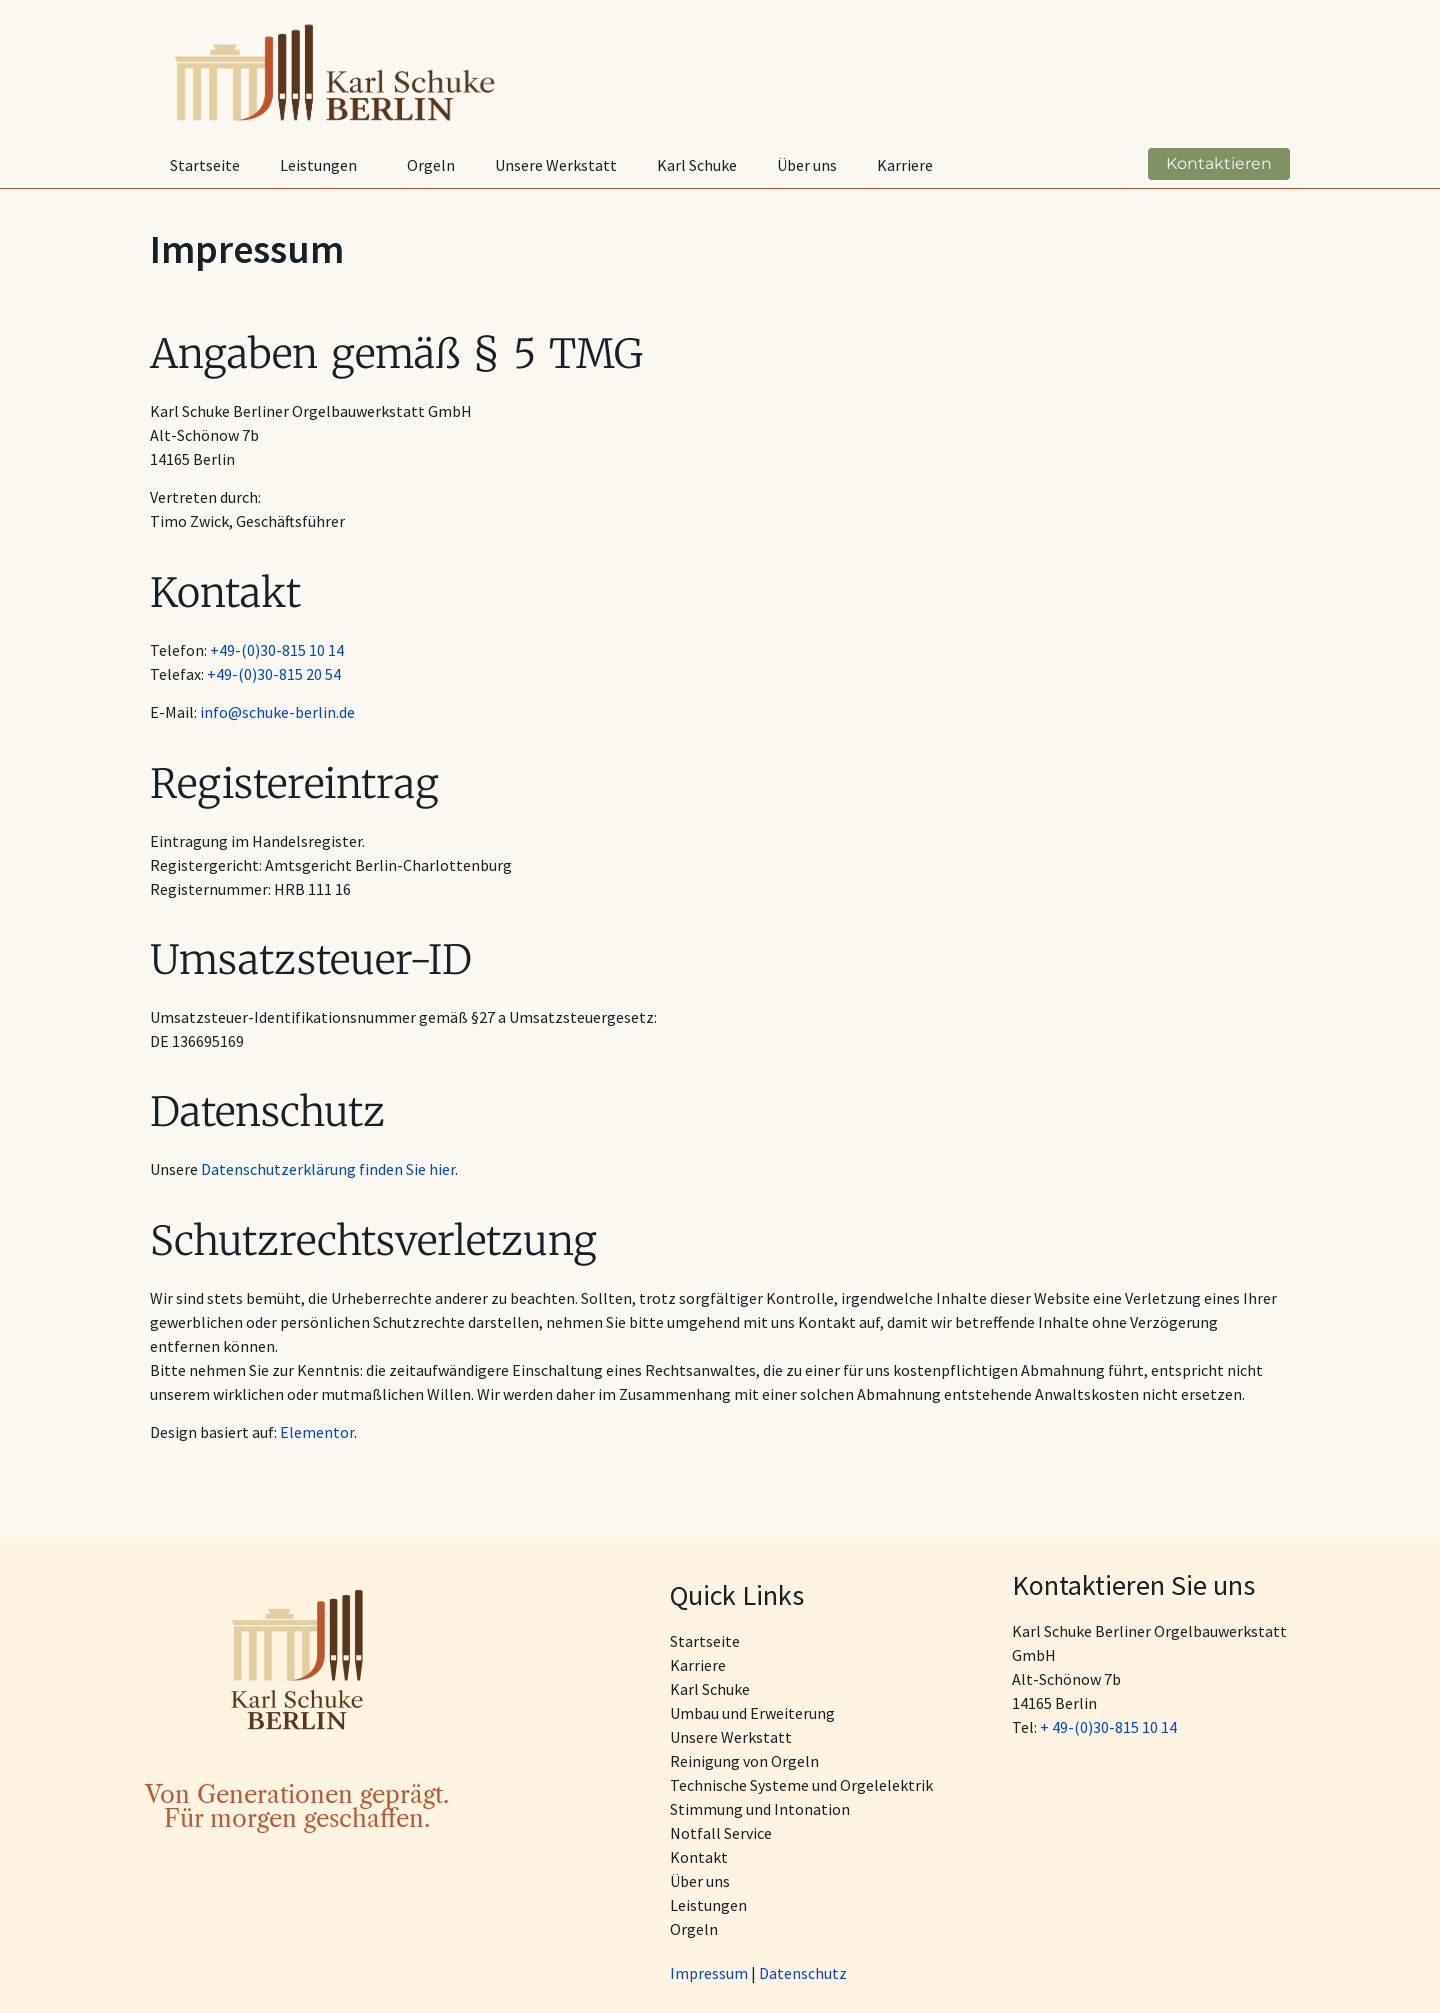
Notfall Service (721, 1833)
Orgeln (431, 165)
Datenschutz (803, 1973)
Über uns (807, 165)
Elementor (317, 1432)
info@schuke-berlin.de (277, 712)
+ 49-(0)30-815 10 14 (1108, 1727)
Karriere (905, 165)
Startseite (205, 165)
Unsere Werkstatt (556, 165)
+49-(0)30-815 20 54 (274, 674)
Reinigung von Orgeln (744, 1761)
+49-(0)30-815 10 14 (277, 650)
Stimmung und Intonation (760, 1809)
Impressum (709, 1973)
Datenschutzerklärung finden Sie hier (328, 1169)
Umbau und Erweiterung (752, 1713)
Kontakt (699, 1857)
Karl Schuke (697, 165)
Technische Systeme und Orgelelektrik (801, 1785)
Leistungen (323, 165)
